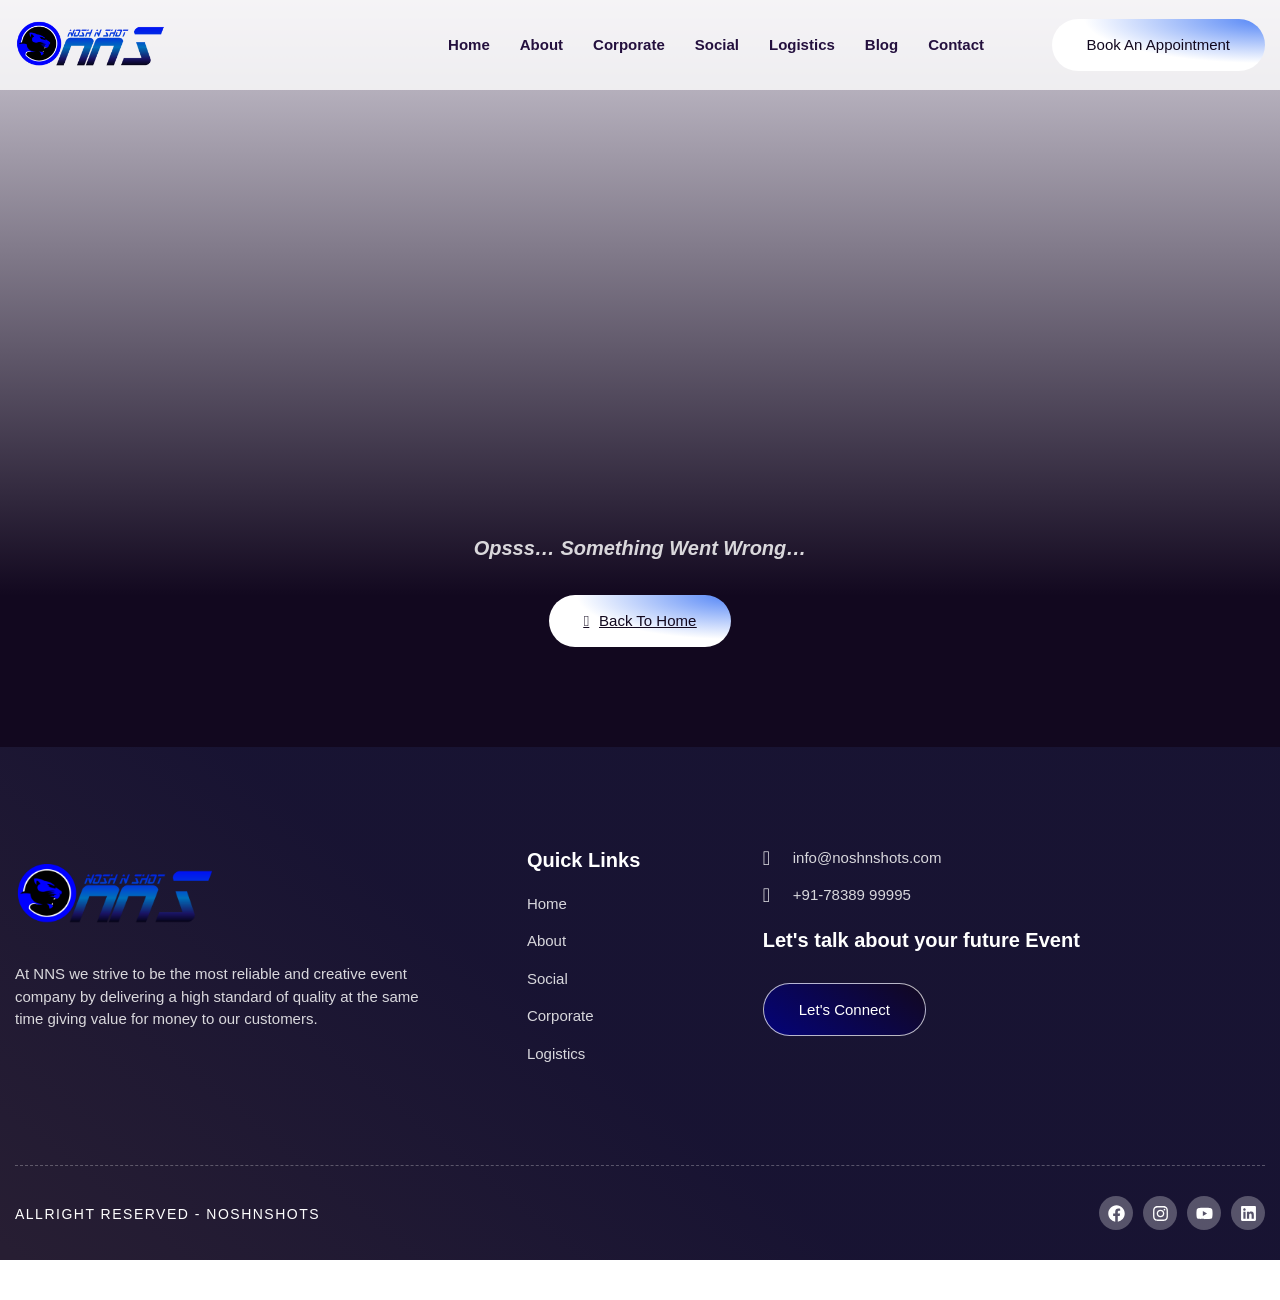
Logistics (802, 44)
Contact (956, 44)
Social (717, 44)
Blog (881, 44)
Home (469, 44)
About (541, 44)
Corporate (629, 44)
